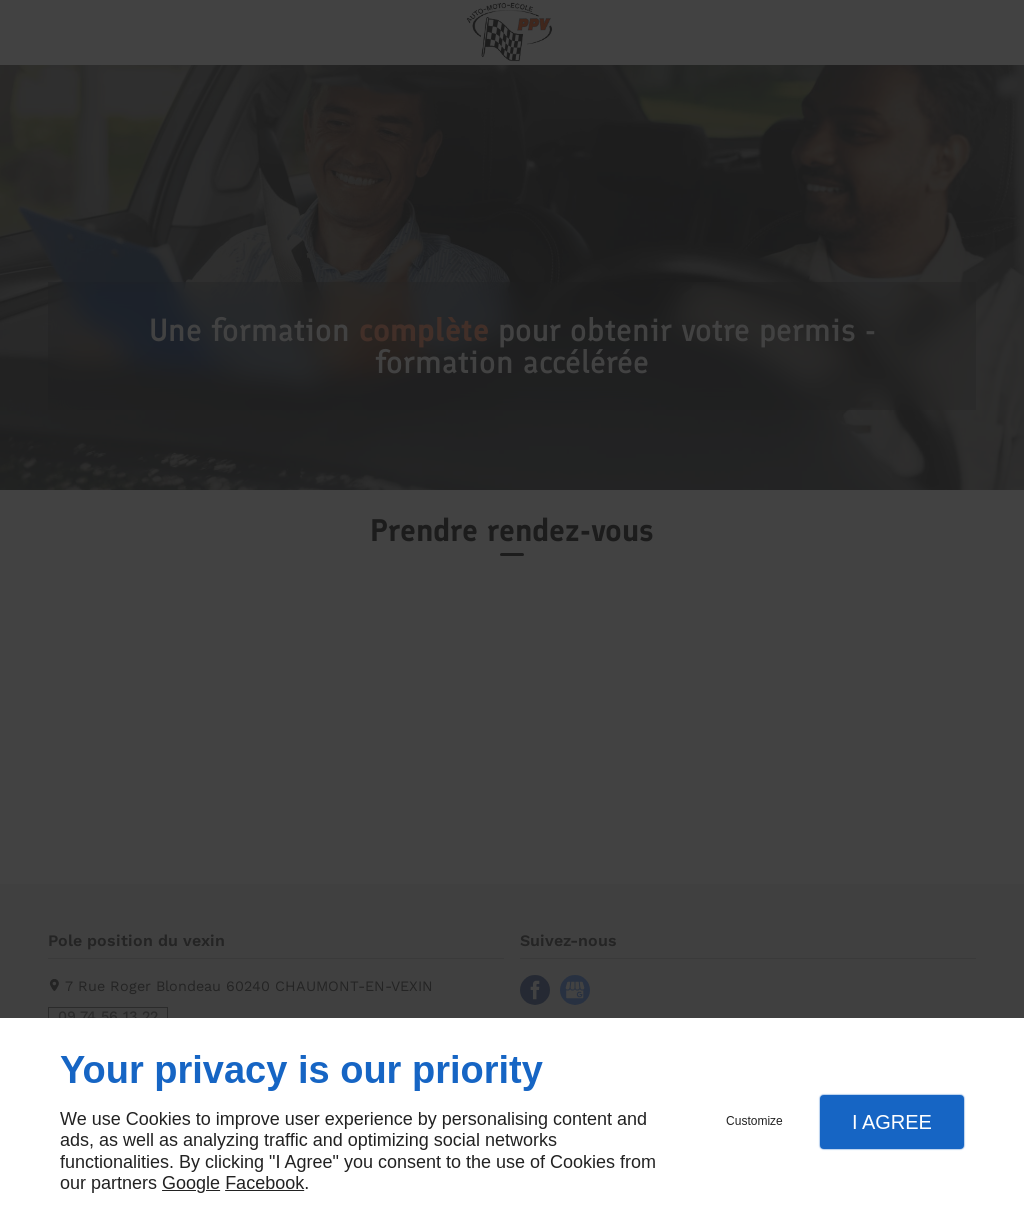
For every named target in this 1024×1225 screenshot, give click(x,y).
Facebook (264, 1183)
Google (191, 1183)
